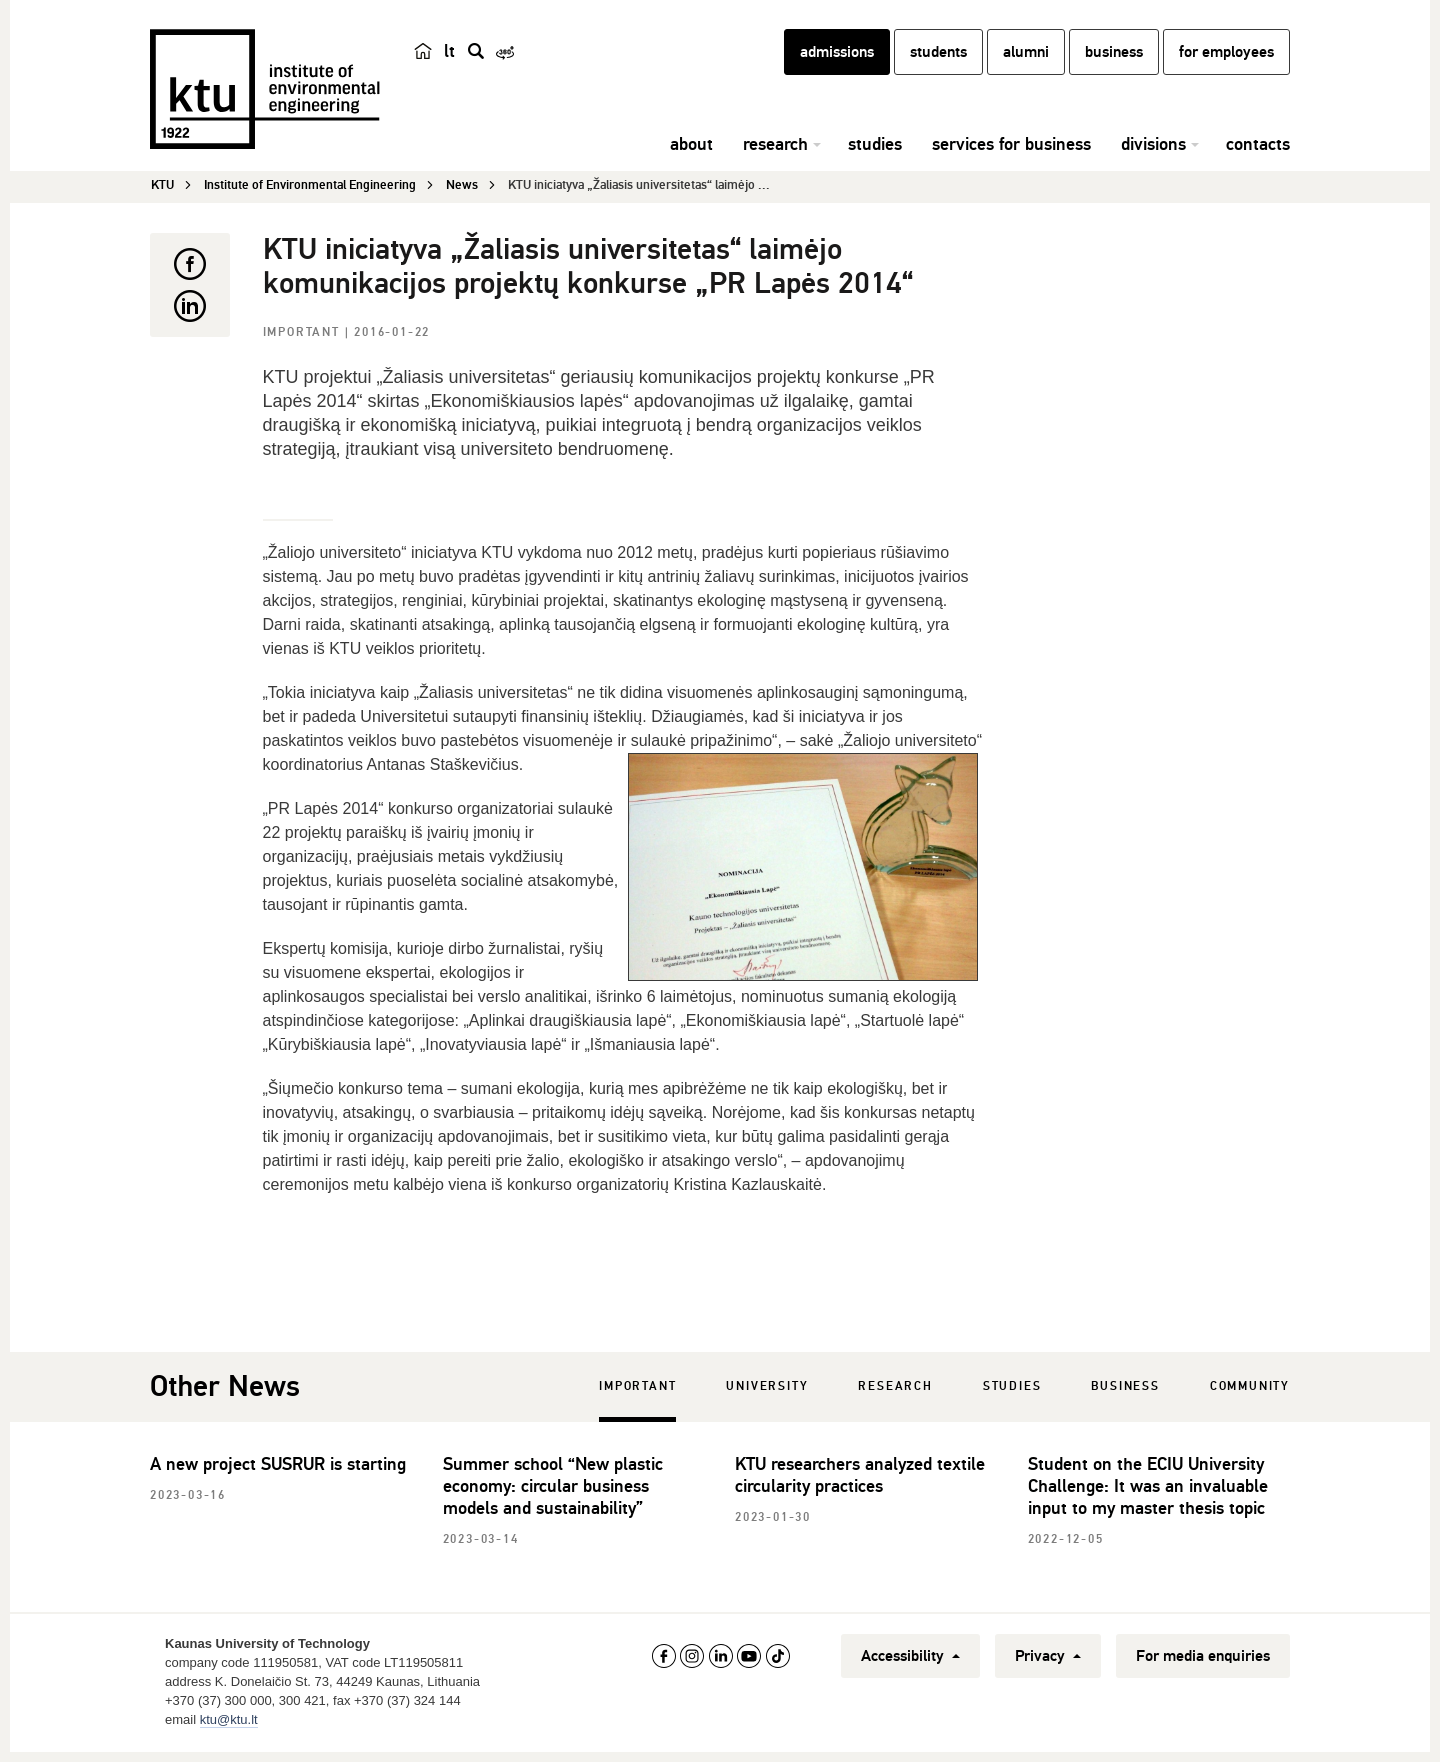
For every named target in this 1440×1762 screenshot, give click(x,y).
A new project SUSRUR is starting (278, 1467)
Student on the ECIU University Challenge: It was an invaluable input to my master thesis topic (1148, 1489)
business (1114, 63)
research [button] (775, 155)
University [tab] (767, 1389)
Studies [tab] (1012, 1389)
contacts (1258, 155)
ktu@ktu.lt (229, 1722)
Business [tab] (1125, 1389)
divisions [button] (1153, 155)
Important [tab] (637, 1389)
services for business (1011, 155)
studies (875, 155)
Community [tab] (1250, 1389)
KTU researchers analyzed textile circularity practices (860, 1478)
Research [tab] (895, 1389)
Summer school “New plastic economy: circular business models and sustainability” (553, 1489)
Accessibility (910, 1659)
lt (449, 62)
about (691, 155)
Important (304, 335)
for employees (1226, 63)
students (938, 63)
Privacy (1048, 1659)
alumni (1026, 63)
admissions (837, 63)
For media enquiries (1203, 1659)
